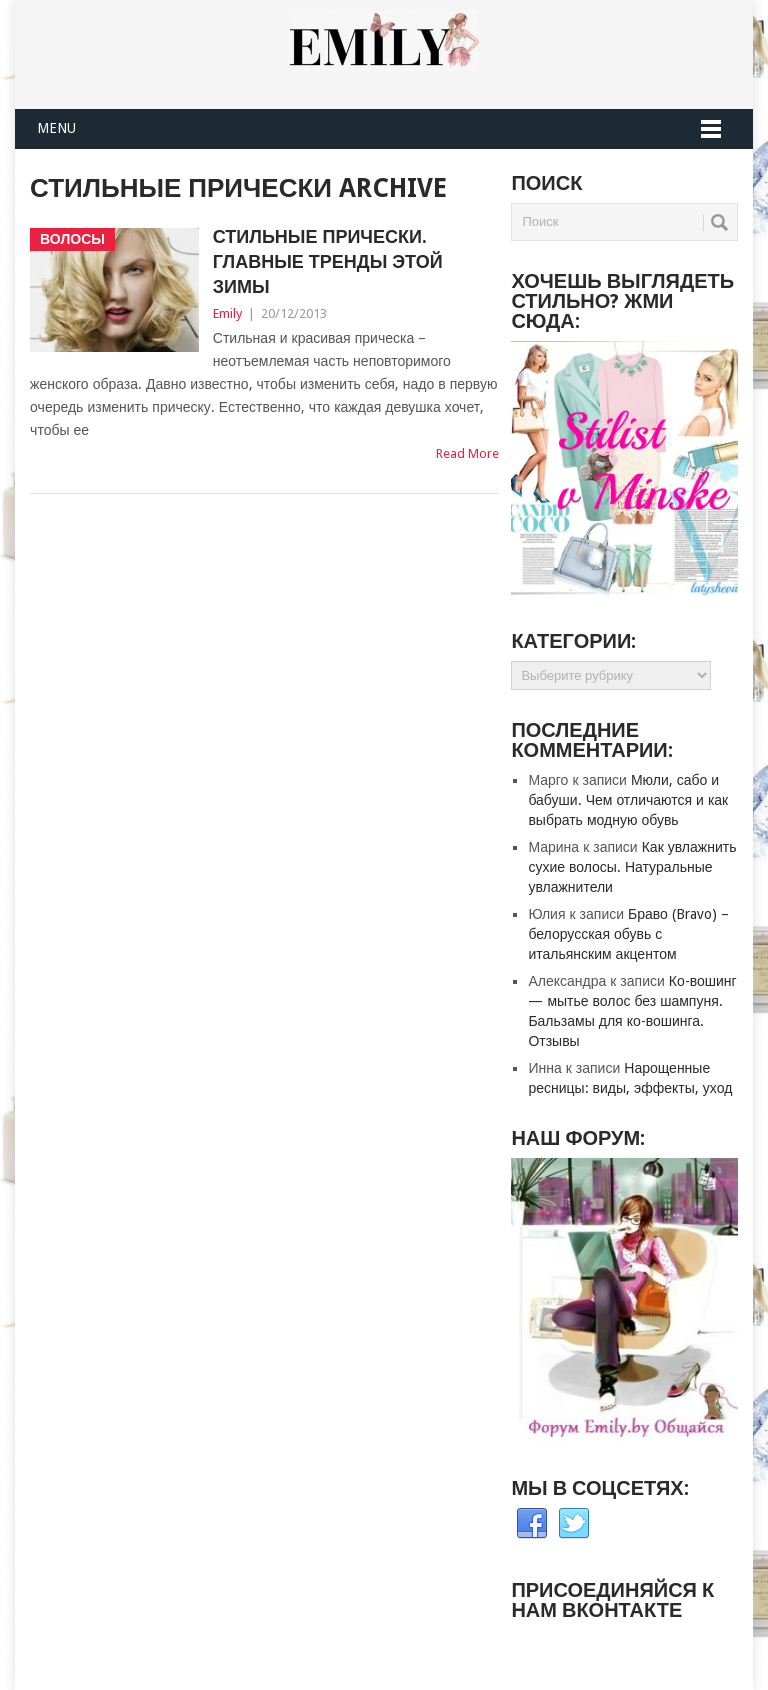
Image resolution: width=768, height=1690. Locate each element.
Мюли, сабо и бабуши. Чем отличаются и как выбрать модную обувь (628, 800)
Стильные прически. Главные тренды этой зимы (328, 261)
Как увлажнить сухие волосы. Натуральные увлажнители (632, 867)
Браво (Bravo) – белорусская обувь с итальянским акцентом (628, 934)
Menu (56, 128)
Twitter (574, 1524)
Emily (227, 313)
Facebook (532, 1524)
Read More (467, 453)
